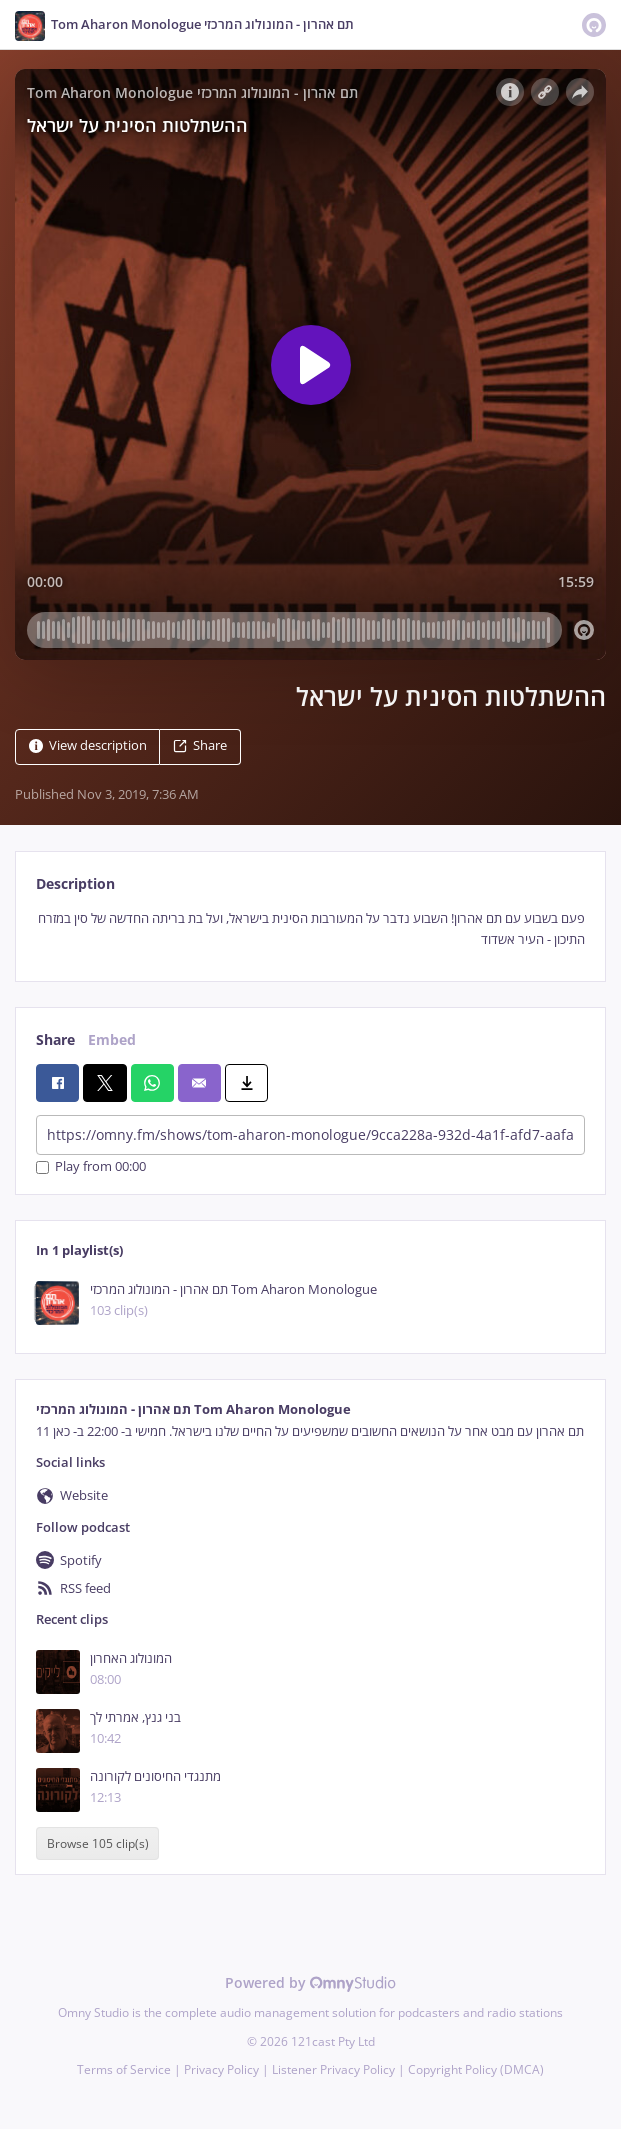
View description (88, 745)
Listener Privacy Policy (333, 2069)
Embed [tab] (112, 1039)
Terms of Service (124, 2069)
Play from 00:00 (91, 1167)
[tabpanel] (310, 929)
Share (200, 745)
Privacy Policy (221, 2069)
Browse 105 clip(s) (98, 1843)
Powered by (310, 1982)
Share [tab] (55, 1039)
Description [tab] (75, 883)
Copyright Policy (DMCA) (476, 2069)
